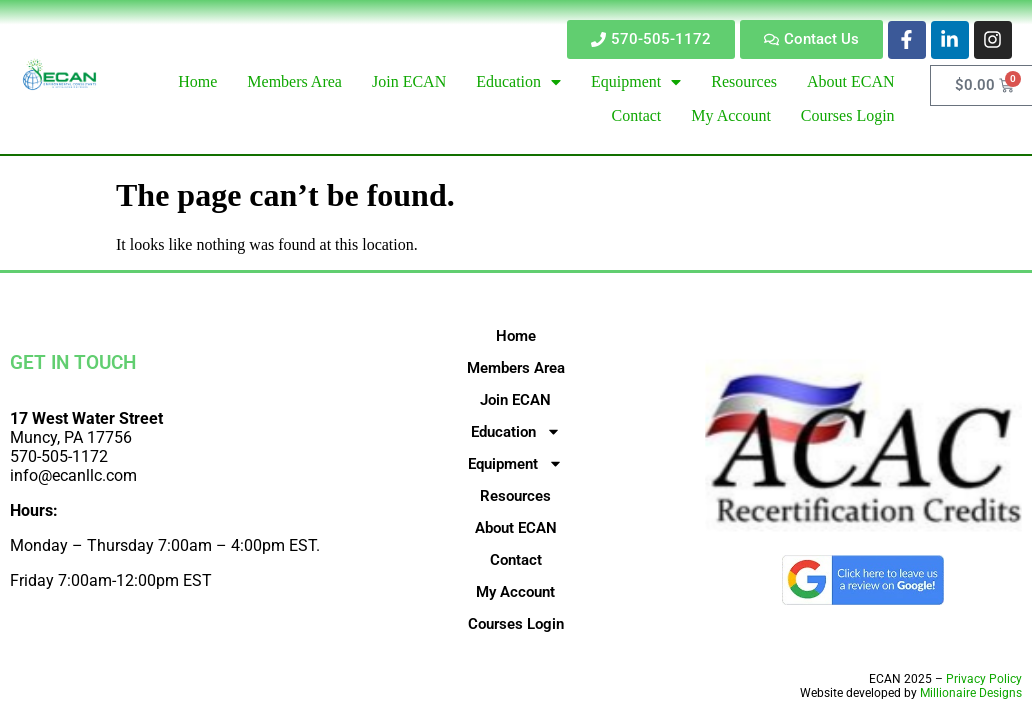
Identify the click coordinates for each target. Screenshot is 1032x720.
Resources (515, 496)
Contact (516, 560)
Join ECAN (515, 400)
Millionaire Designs (971, 693)
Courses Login (516, 624)
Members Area (516, 368)
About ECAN (516, 528)
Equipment (515, 464)
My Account (515, 592)
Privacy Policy (984, 679)
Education (516, 432)
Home (516, 336)
